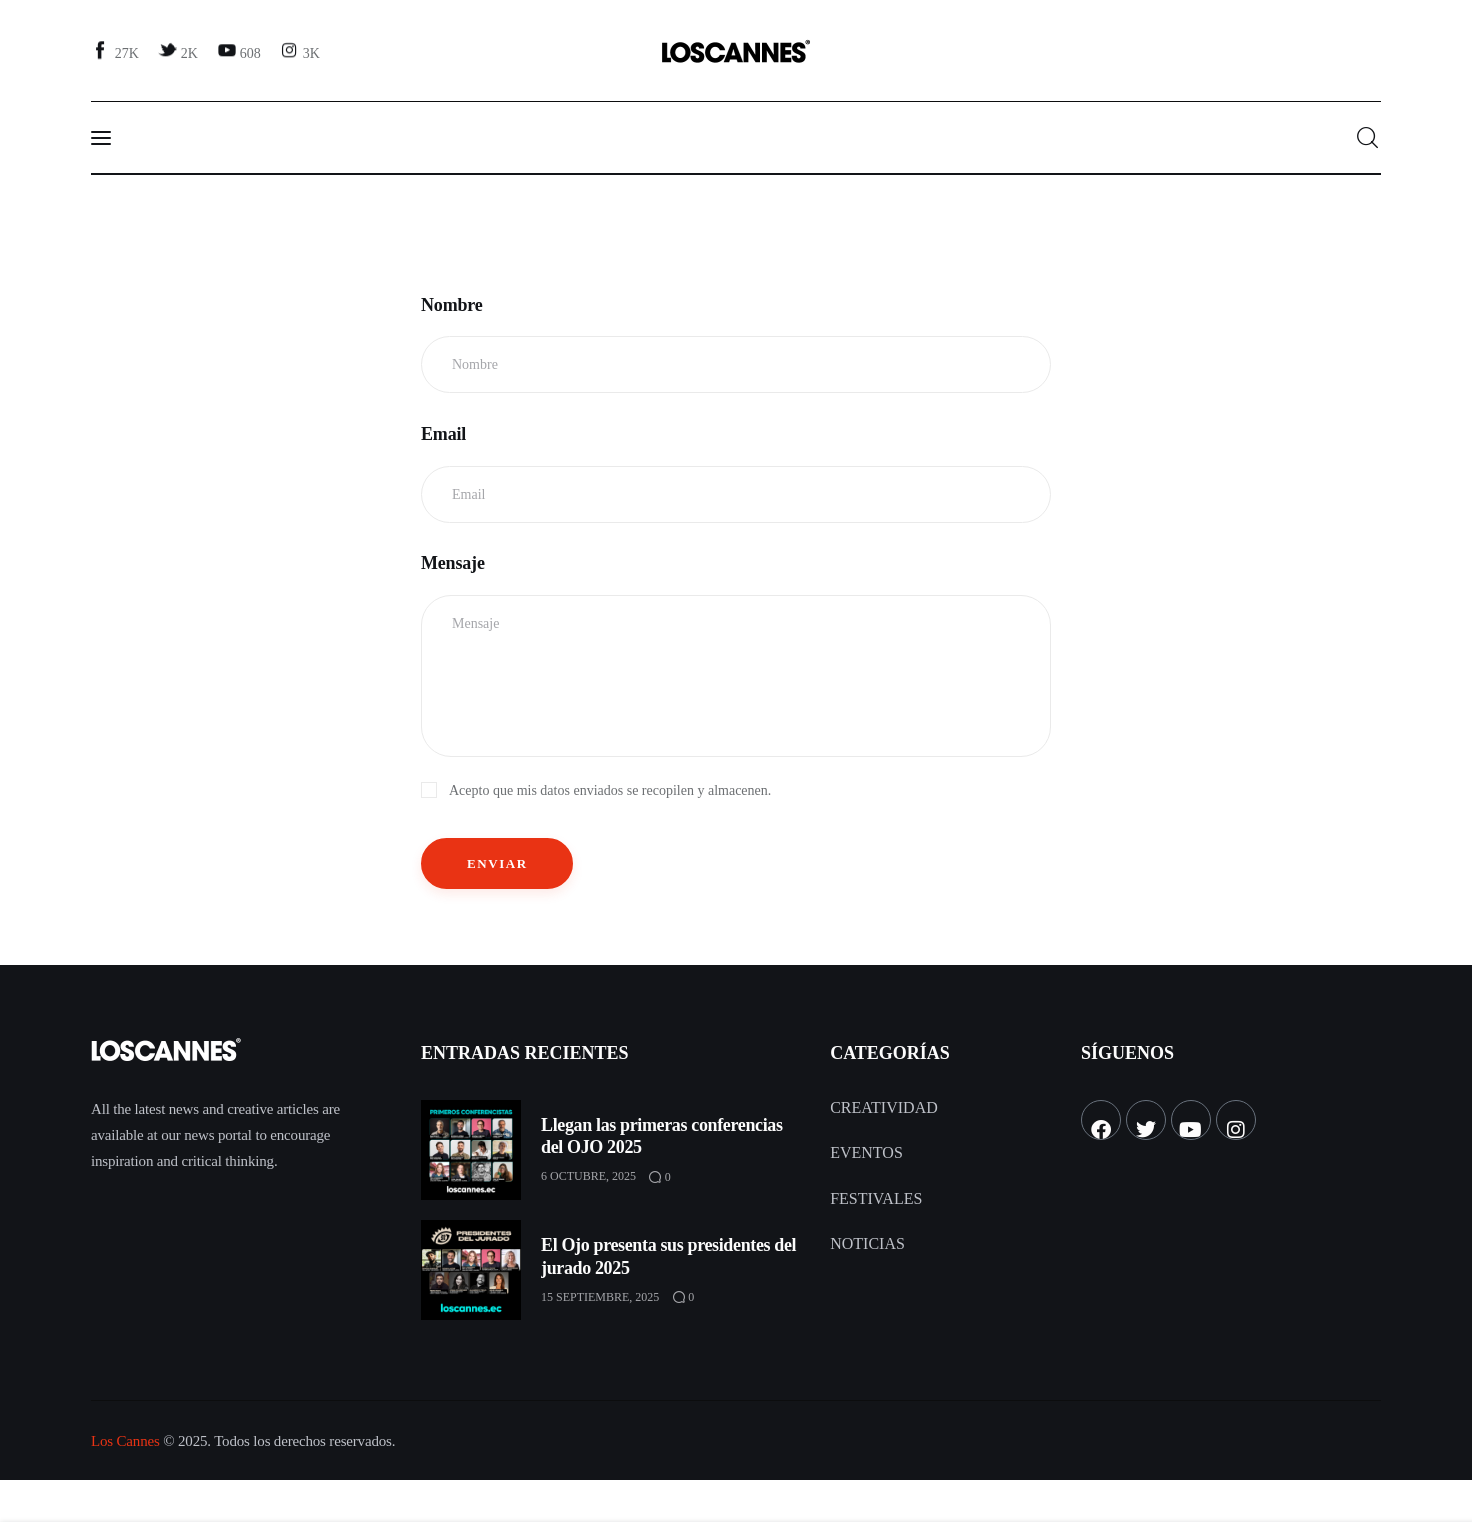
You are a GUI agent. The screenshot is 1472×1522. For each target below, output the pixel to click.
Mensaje (453, 563)
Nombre (452, 305)
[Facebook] (117, 52)
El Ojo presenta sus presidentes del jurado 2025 (668, 1256)
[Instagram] (302, 52)
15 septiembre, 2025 (600, 1297)
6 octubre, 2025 (588, 1176)
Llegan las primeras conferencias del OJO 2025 (662, 1136)
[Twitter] (180, 52)
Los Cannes (125, 1441)
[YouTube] (241, 52)
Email (443, 434)
